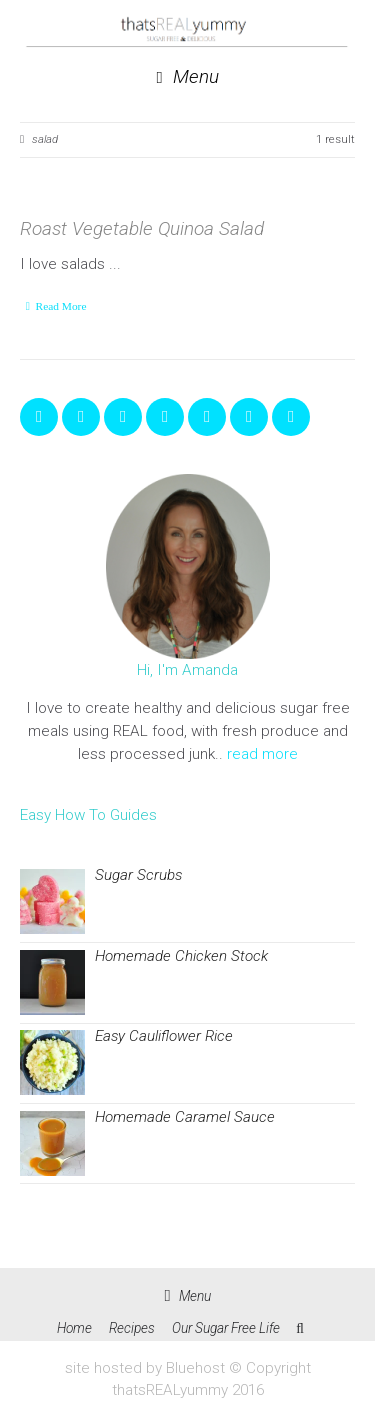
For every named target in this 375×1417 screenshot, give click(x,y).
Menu (187, 77)
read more (262, 754)
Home (74, 1328)
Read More (61, 306)
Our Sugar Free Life (226, 1328)
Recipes (132, 1328)
